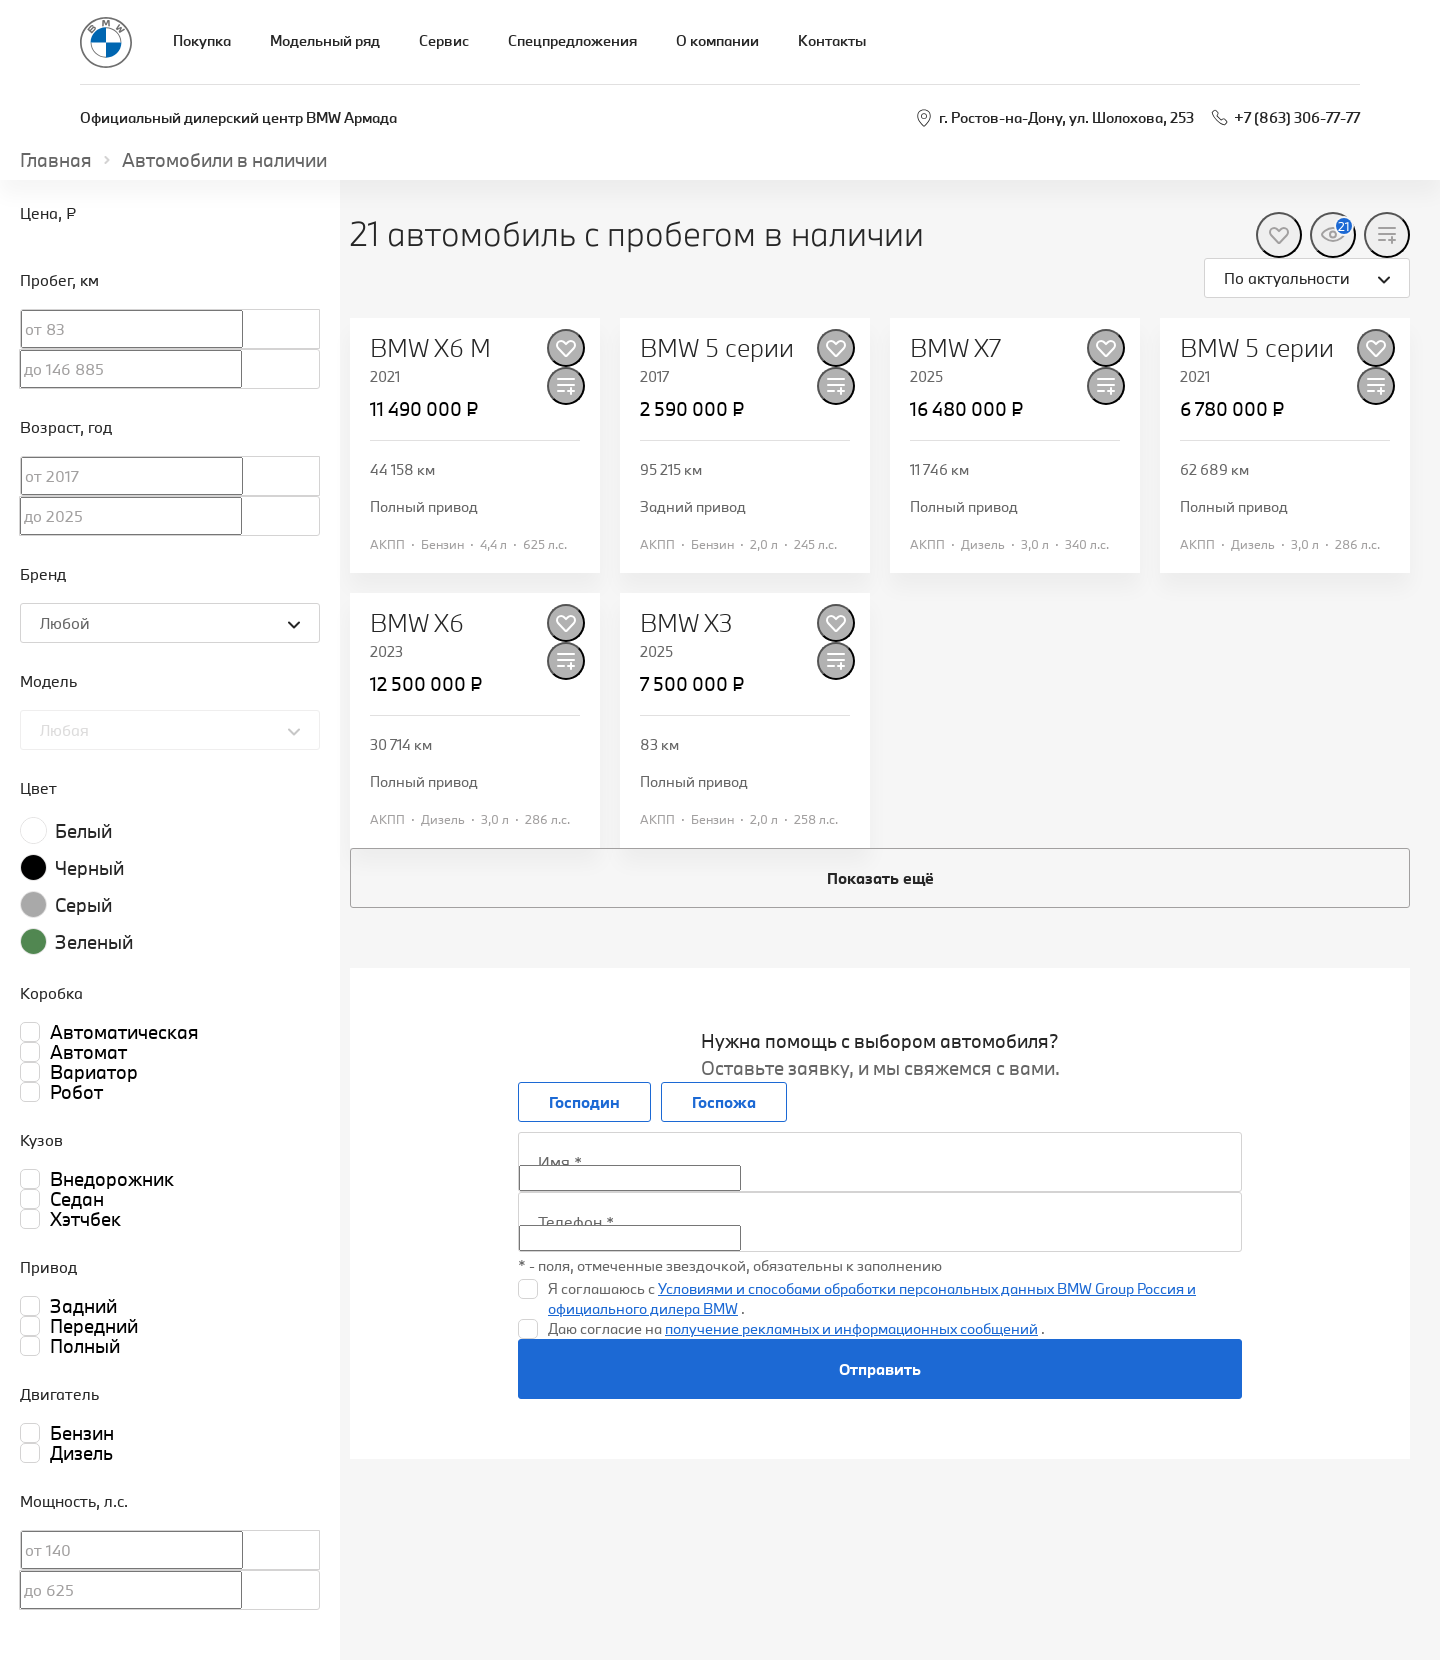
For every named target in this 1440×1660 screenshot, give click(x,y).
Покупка (202, 40)
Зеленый (94, 942)
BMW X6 (417, 623)
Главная (56, 160)
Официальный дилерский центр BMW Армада (238, 117)
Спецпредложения (572, 40)
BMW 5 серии (717, 348)
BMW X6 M (430, 348)
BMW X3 (686, 623)
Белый (83, 831)
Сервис (444, 40)
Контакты (832, 40)
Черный (89, 868)
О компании (717, 40)
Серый (83, 905)
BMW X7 (955, 348)
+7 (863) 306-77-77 (1297, 117)
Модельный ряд (325, 40)
